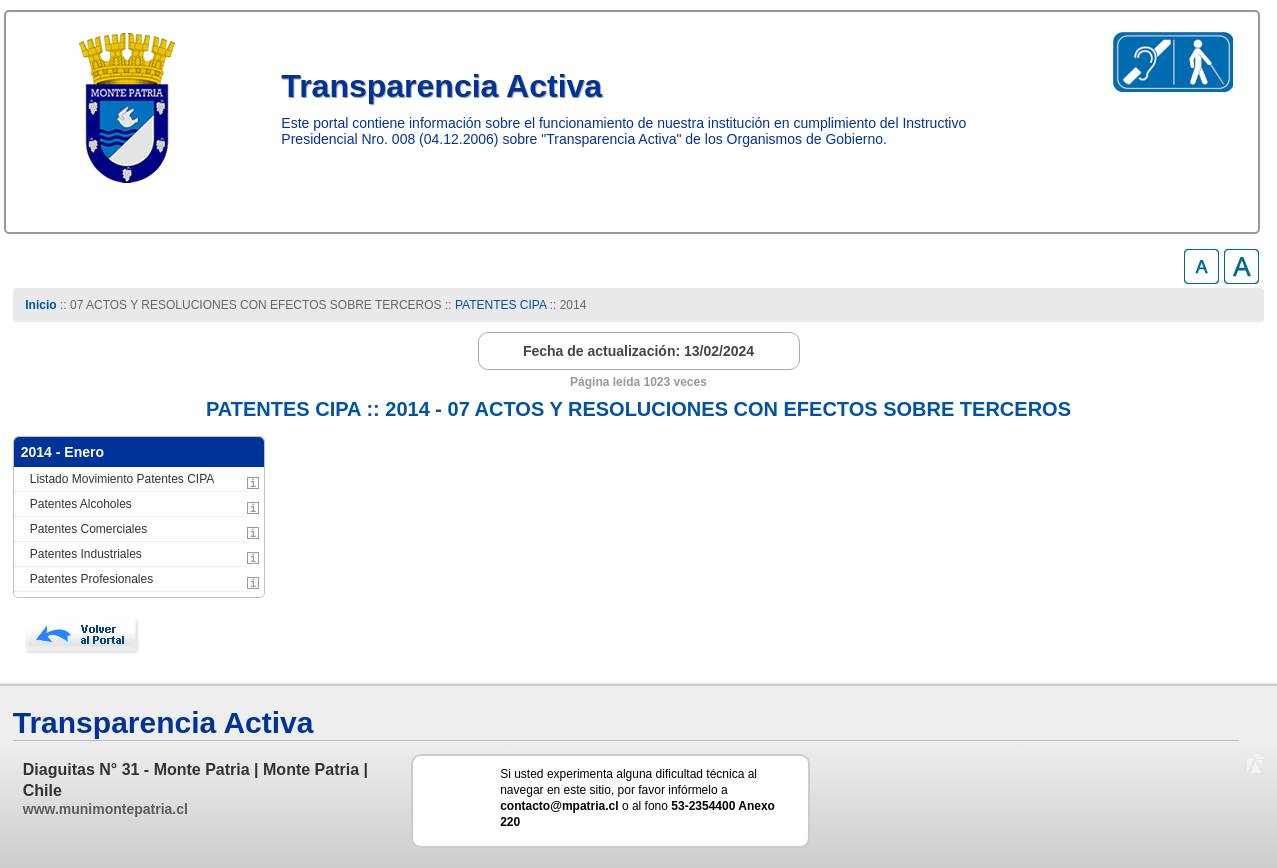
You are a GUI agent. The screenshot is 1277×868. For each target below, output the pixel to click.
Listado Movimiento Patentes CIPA (122, 479)
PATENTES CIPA (500, 305)
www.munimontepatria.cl (105, 809)
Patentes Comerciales (88, 529)
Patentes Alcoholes (81, 504)
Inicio (40, 305)
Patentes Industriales (86, 554)
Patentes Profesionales (91, 579)
